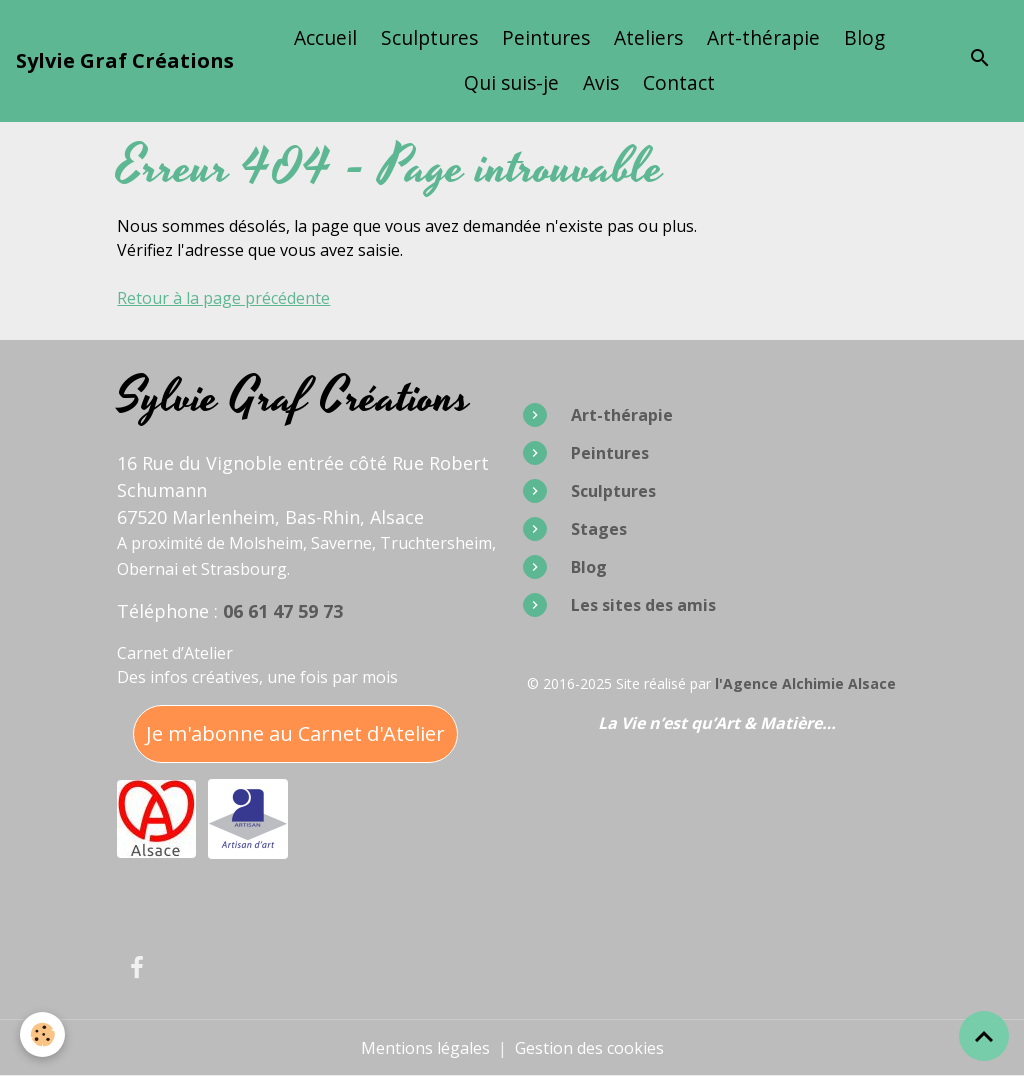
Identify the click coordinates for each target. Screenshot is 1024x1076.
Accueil (325, 37)
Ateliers (648, 37)
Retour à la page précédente (223, 298)
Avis (601, 82)
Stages (599, 529)
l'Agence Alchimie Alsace (805, 683)
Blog (864, 37)
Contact (679, 82)
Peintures (546, 37)
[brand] (125, 61)
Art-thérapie (763, 37)
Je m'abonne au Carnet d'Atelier (295, 733)
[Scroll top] (984, 1036)
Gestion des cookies (589, 1048)
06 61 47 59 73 (283, 611)
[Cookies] (42, 1034)
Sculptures (429, 37)
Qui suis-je (511, 82)
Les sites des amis (643, 605)
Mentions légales (425, 1048)
